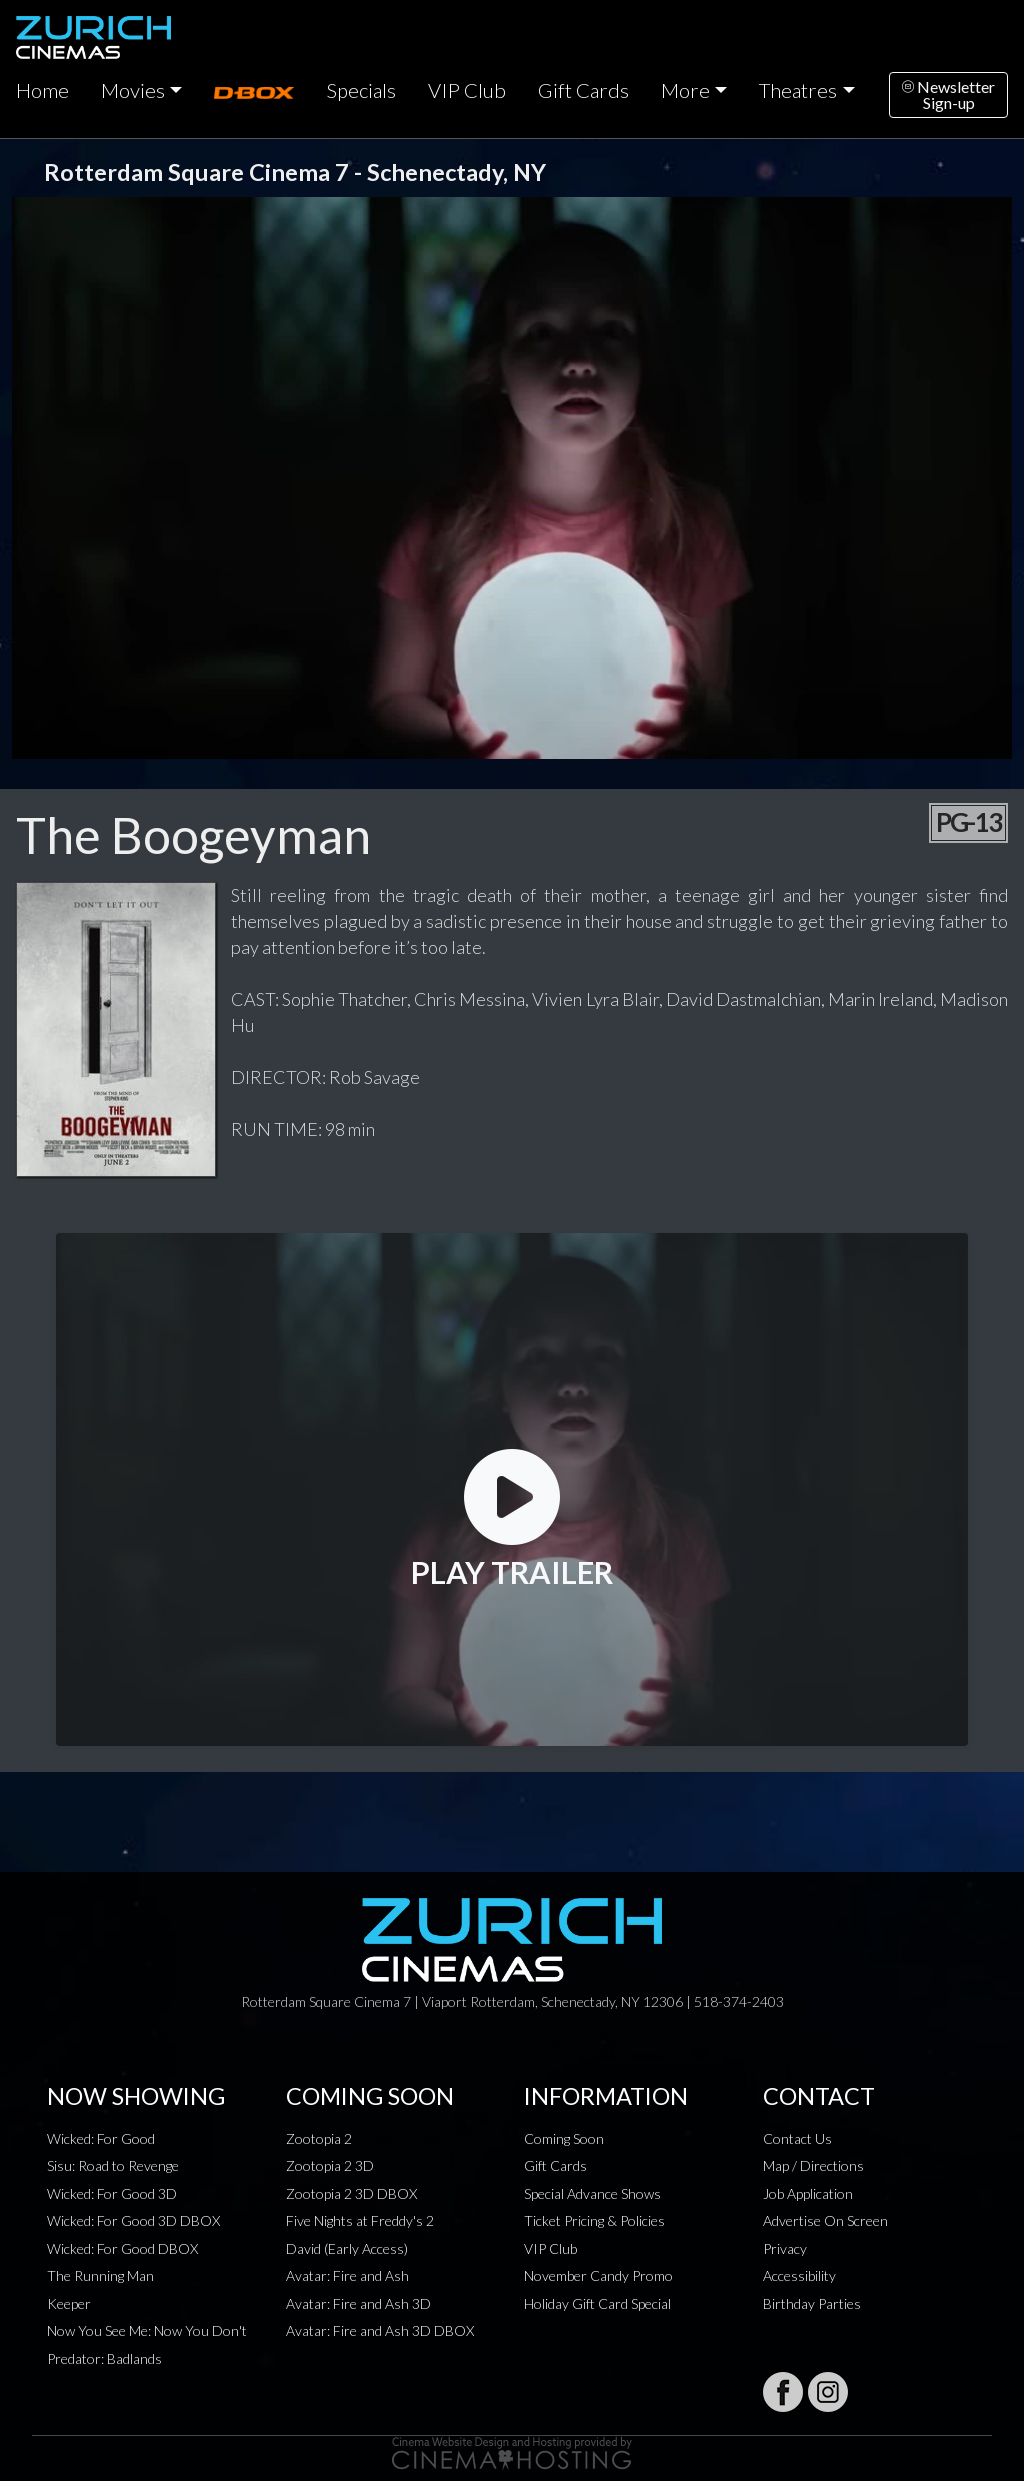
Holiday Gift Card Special (597, 2303)
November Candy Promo (598, 2275)
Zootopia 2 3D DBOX (351, 2193)
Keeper (69, 2303)
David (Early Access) (347, 2248)
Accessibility (799, 2275)
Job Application (808, 2193)
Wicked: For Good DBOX (122, 2248)
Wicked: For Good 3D (112, 2193)
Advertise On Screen (825, 2220)
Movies (133, 90)
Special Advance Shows (592, 2193)
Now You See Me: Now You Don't (147, 2330)
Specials (361, 90)
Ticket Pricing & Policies (594, 2220)
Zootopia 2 (319, 2138)
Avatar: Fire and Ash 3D (358, 2303)
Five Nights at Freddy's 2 (360, 2220)
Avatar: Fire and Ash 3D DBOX (380, 2330)
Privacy (785, 2248)
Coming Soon (564, 2138)
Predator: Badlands (104, 2358)
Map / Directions (813, 2165)
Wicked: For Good (101, 2138)
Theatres (798, 90)
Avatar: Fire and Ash (347, 2275)
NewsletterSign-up (948, 94)
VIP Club (467, 90)
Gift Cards (583, 90)
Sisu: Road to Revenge (113, 2165)
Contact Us (797, 2138)
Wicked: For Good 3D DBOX (133, 2220)
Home (42, 90)
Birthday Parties (812, 2303)
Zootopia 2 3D (330, 2165)
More (685, 90)
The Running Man (100, 2275)
